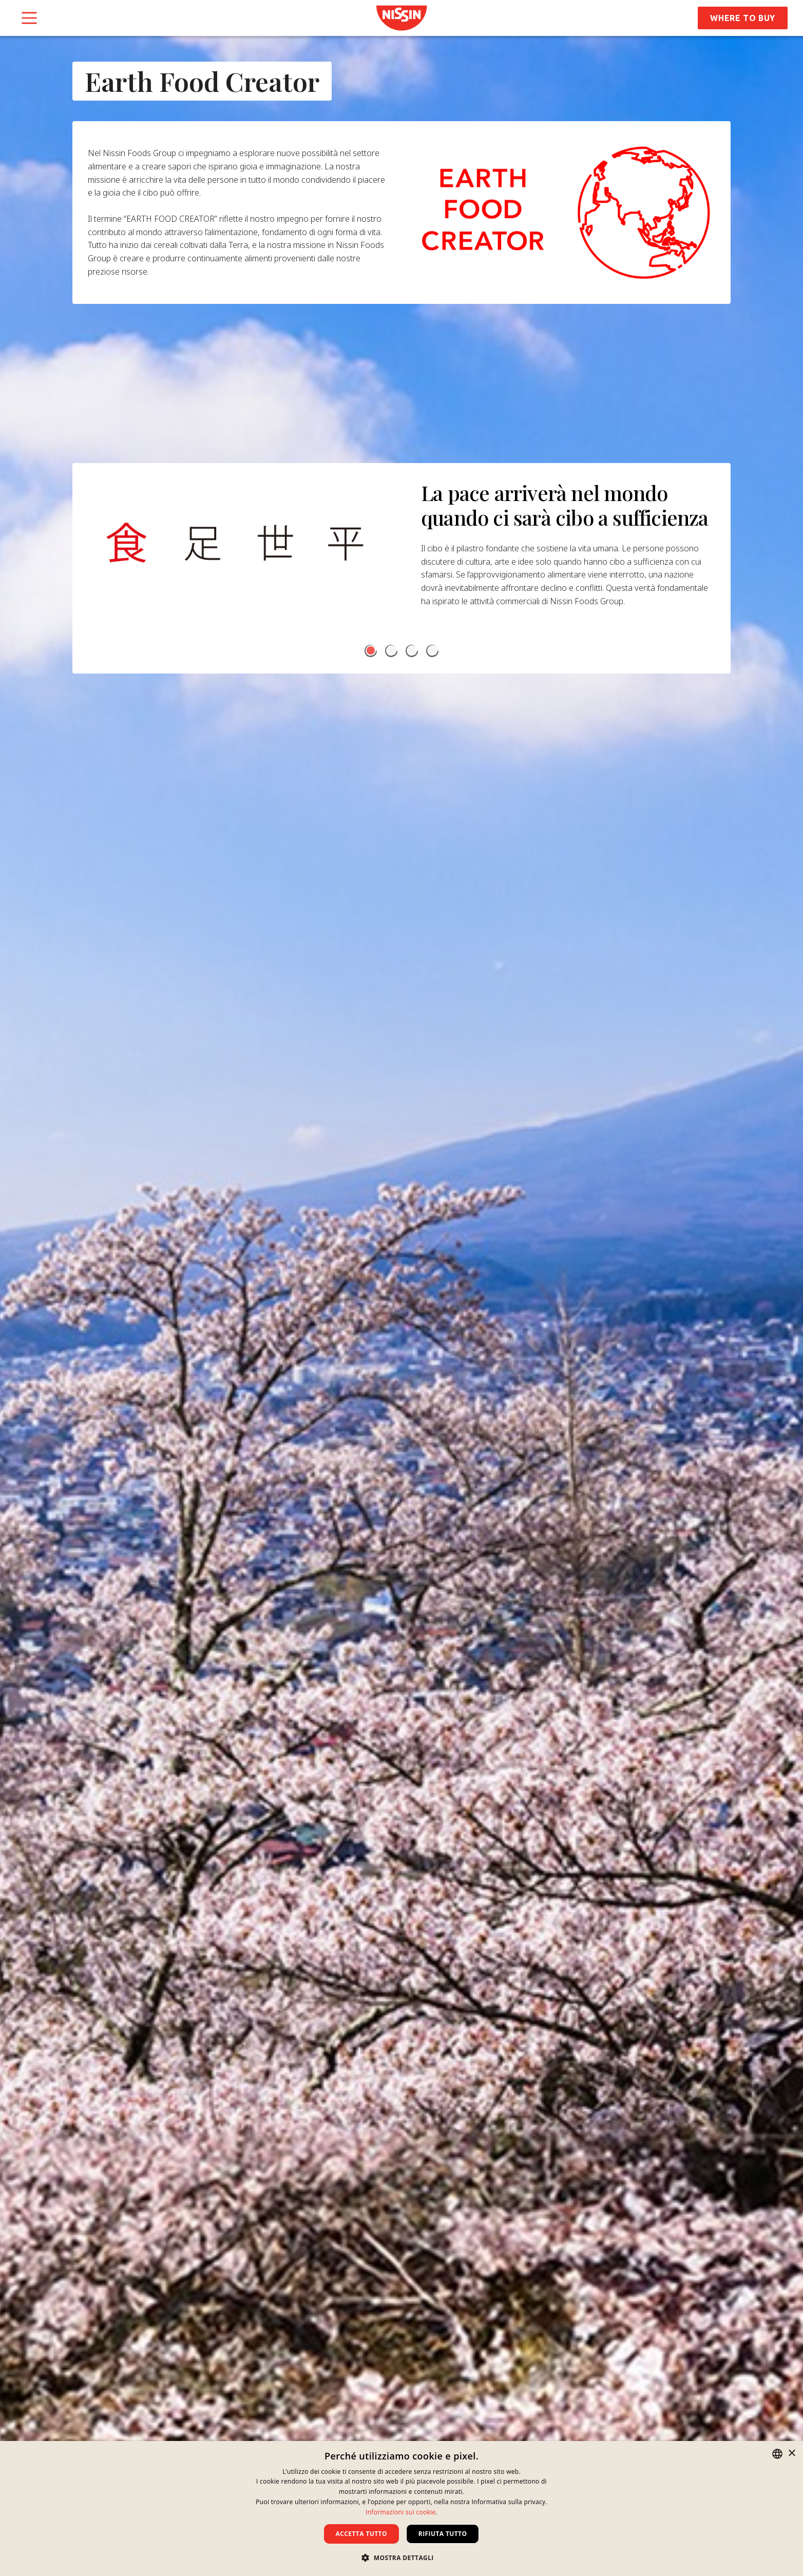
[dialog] (401, 2508)
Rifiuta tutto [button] (442, 2533)
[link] (401, 18)
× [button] (791, 2453)
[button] (371, 660)
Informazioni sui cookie (400, 2512)
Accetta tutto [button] (361, 2533)
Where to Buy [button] (742, 18)
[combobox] (777, 2454)
